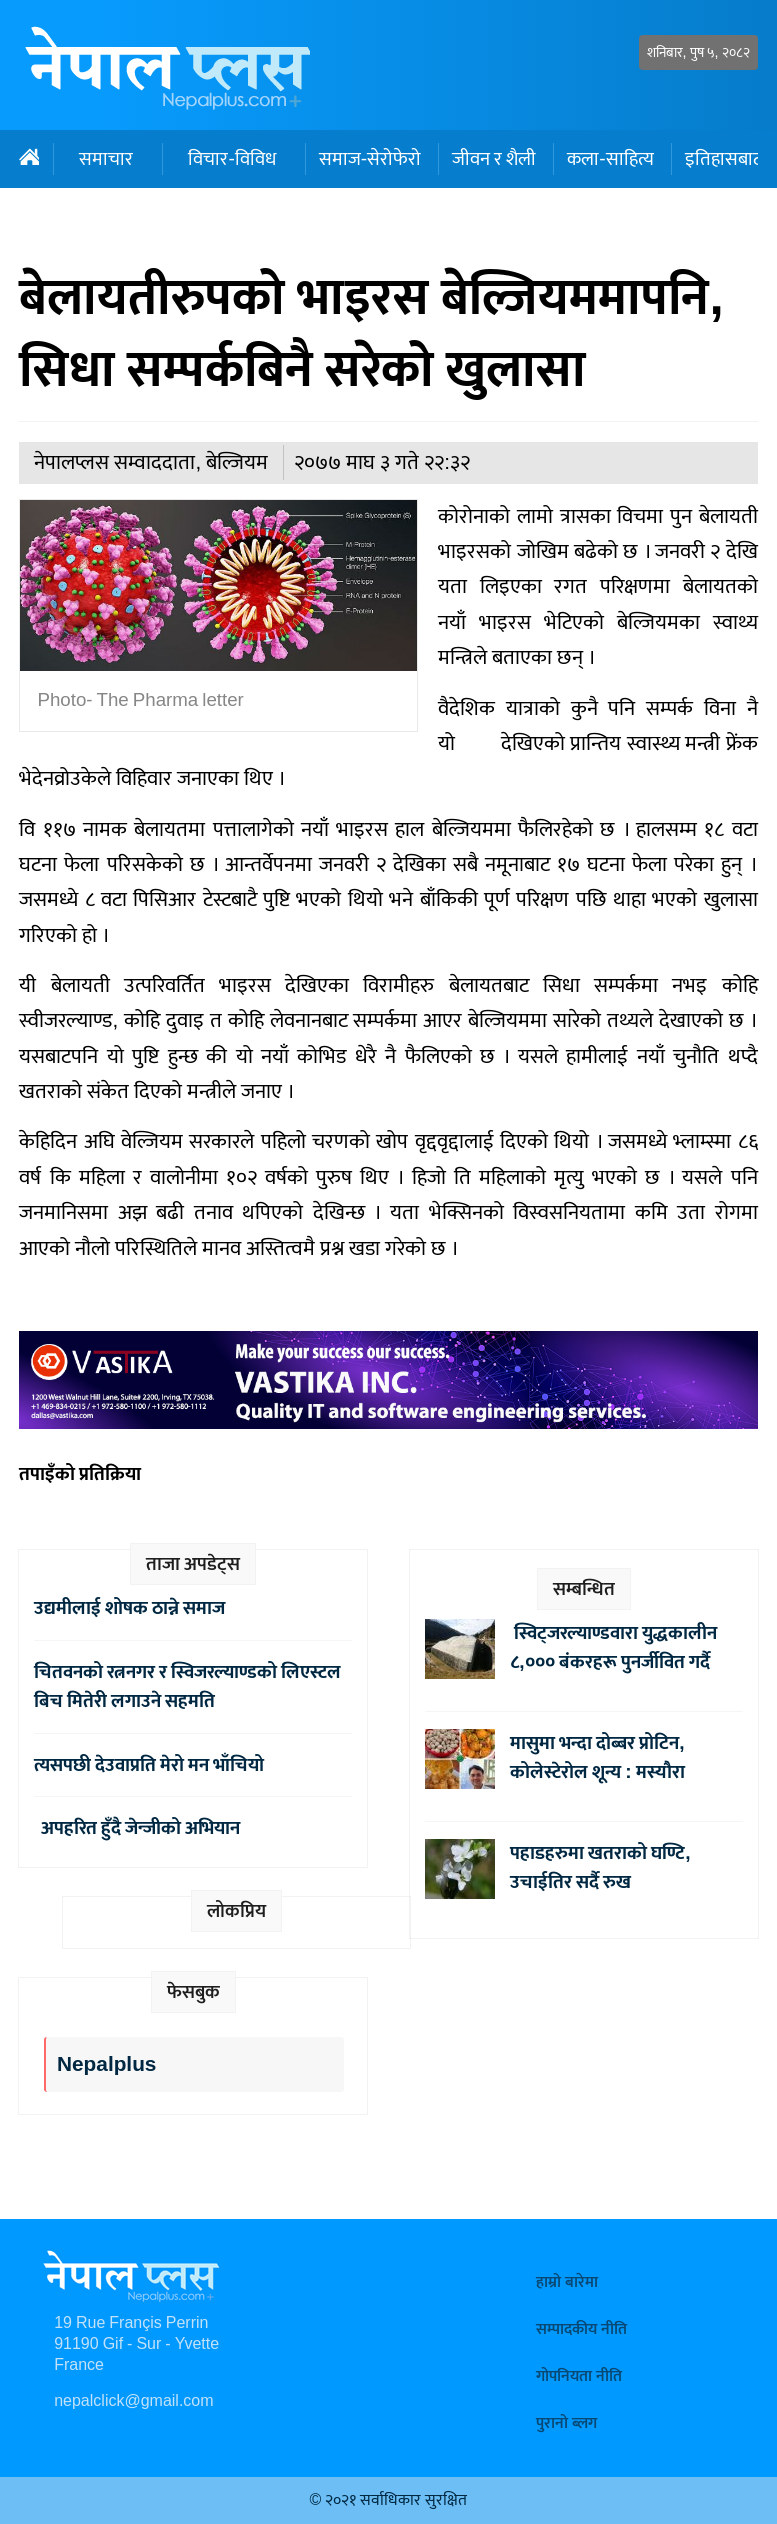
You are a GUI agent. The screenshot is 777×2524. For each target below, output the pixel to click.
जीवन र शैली (494, 159)
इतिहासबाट (723, 159)
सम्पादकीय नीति (581, 2329)
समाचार (106, 159)
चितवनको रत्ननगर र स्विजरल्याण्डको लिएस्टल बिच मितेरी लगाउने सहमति (187, 1686)
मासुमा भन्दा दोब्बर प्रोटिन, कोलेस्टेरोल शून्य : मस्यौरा (597, 1757)
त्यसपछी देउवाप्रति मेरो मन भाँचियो (149, 1765)
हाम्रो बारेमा (567, 2282)
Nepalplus (106, 2064)
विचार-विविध (231, 159)
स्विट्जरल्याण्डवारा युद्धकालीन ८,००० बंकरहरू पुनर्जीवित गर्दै (613, 1647)
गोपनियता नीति (579, 2376)
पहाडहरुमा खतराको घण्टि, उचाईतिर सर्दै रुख (600, 1867)
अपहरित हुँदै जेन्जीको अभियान (137, 1828)
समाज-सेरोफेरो (370, 159)
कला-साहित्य (610, 159)
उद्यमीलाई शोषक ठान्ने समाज (129, 1608)
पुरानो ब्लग (566, 2423)
